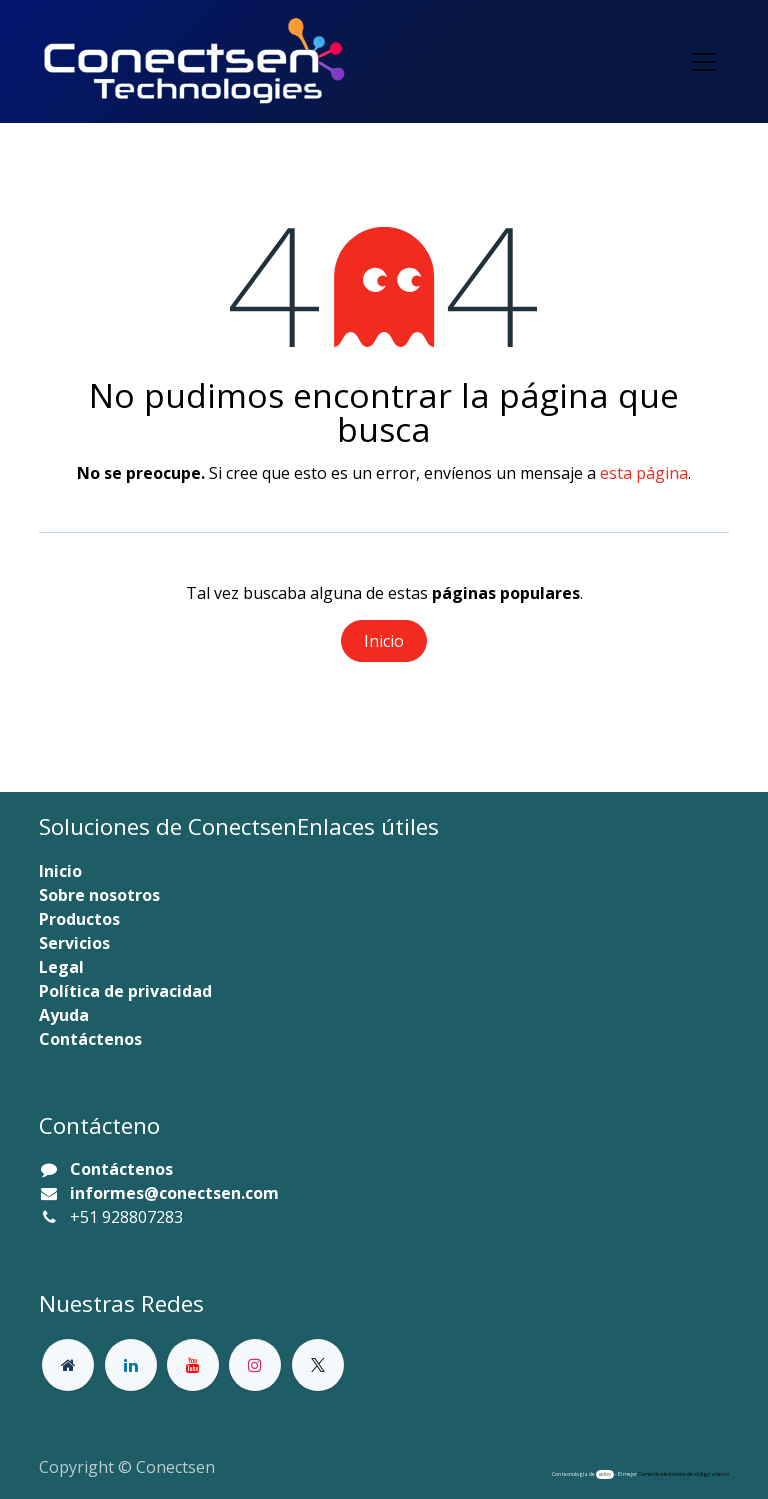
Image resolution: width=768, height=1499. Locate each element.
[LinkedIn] (131, 1365)
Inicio (384, 641)
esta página (644, 473)
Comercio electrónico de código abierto (683, 1474)
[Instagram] (255, 1365)
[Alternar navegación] (704, 62)
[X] (318, 1365)
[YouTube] (193, 1365)
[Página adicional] (68, 1365)
